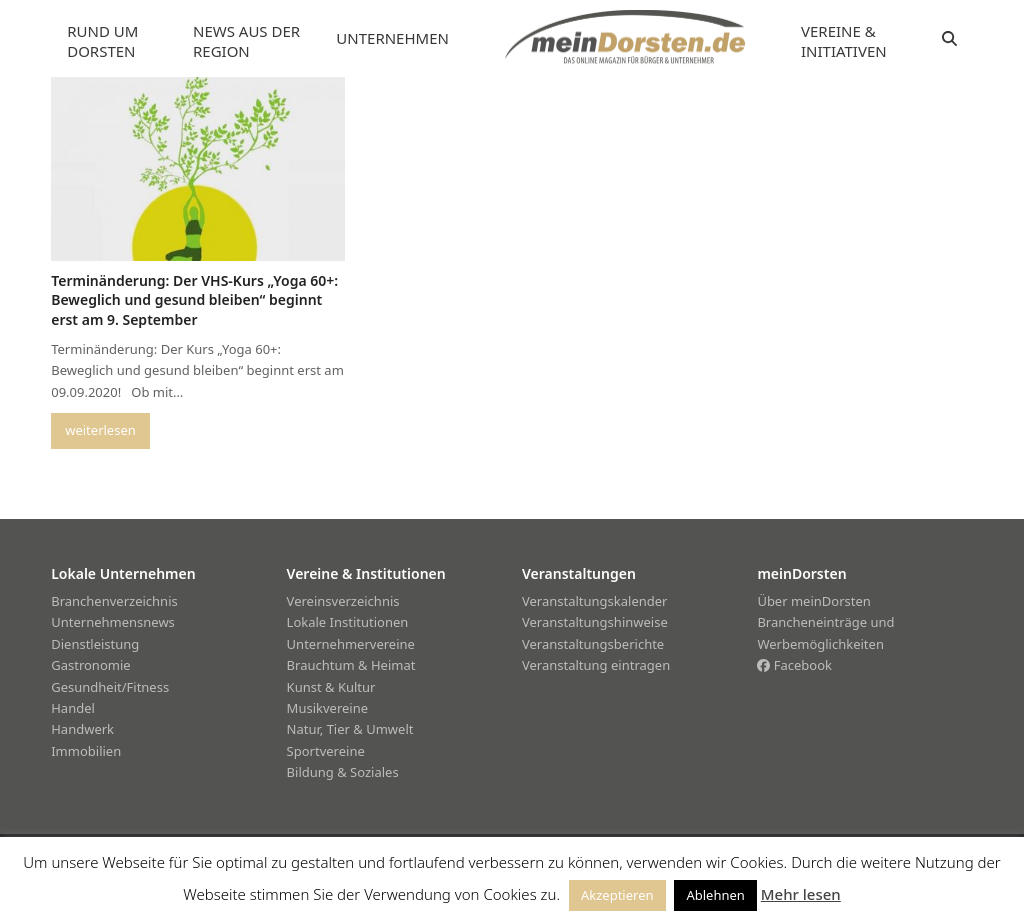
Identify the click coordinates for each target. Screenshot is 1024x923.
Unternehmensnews (113, 622)
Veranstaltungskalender (595, 601)
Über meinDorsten (813, 601)
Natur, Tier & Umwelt (350, 729)
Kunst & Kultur (331, 687)
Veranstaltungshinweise (595, 622)
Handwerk (82, 729)
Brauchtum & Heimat (351, 665)
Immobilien (86, 751)
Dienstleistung (95, 644)
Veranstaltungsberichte (593, 644)
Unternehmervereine (351, 644)
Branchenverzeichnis (114, 601)
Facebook (794, 665)
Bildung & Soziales (343, 772)
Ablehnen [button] (715, 895)
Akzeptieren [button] (617, 895)
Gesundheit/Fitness (110, 687)
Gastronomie (90, 665)
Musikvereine (327, 708)
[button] (949, 39)
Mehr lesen (801, 894)
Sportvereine (326, 751)
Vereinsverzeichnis (343, 601)
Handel (73, 708)
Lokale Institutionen (348, 622)
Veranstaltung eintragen (596, 665)
